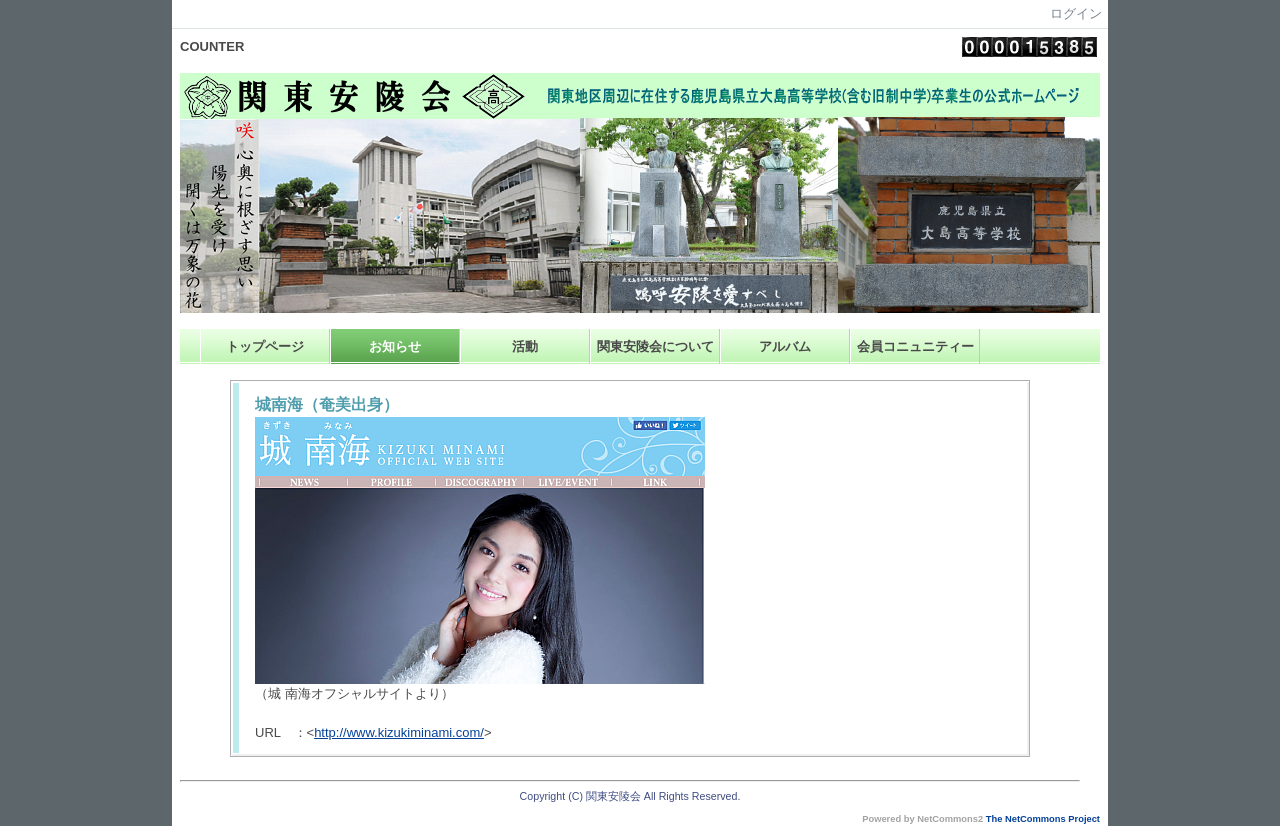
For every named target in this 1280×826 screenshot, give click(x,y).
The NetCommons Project (1043, 819)
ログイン (1076, 13)
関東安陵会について (655, 346)
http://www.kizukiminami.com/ (399, 732)
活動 (525, 346)
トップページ (265, 346)
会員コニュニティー (915, 346)
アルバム (785, 346)
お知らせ (395, 346)
